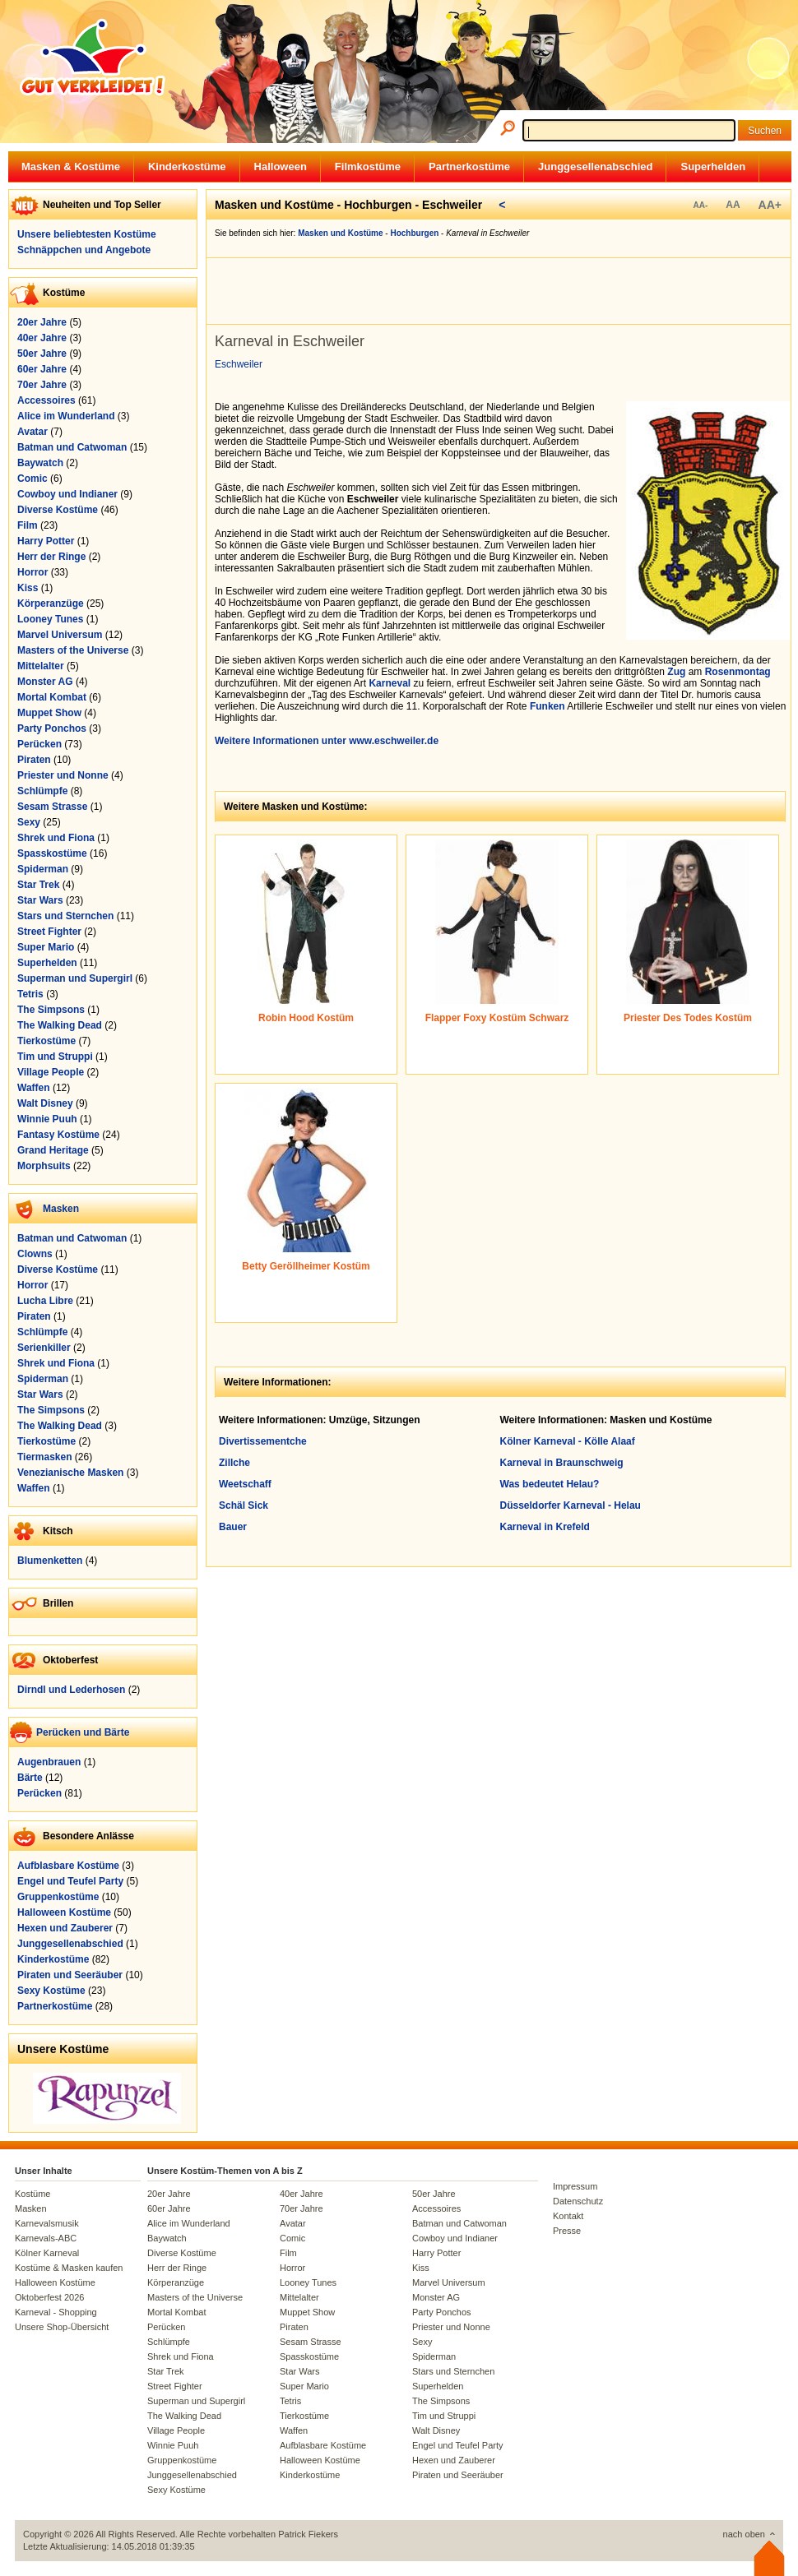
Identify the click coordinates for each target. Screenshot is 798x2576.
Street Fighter (49, 931)
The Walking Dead (59, 1025)
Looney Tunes (50, 619)
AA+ (770, 204)
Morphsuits (44, 1166)
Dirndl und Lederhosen (71, 1689)
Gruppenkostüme (58, 1897)
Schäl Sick (243, 1505)
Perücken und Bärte (82, 1732)
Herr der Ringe (51, 556)
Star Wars (40, 900)
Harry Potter (45, 541)
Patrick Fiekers (308, 2534)
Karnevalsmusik (47, 2223)
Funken (547, 706)
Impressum (575, 2186)
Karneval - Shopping (56, 2312)
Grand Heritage (53, 1150)
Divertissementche (263, 1441)
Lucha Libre (45, 1300)
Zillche (234, 1462)
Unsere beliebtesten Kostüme (86, 234)
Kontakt (568, 2216)
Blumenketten (49, 1560)
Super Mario (45, 947)
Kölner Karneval (47, 2253)
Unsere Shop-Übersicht (62, 2327)
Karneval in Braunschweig (562, 1462)
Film (27, 525)
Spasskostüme (52, 853)
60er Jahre (42, 369)
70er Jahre (42, 385)
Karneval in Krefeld (545, 1527)
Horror (32, 572)
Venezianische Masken (70, 1472)
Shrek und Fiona (56, 838)
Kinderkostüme (187, 166)
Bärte (30, 1777)
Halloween (280, 166)
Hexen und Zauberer (65, 1928)
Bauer (233, 1527)
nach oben (744, 2534)
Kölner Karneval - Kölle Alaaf (567, 1441)
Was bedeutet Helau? (550, 1484)
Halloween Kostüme (64, 1912)
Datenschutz (578, 2201)
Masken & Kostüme (70, 166)
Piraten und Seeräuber (70, 1975)
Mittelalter (40, 666)
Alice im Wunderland (65, 416)
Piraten (34, 759)
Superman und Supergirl (74, 978)
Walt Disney (45, 1103)
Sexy (28, 822)
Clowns (35, 1254)
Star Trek (38, 884)
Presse (567, 2231)
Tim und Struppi (55, 1056)
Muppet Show (49, 713)
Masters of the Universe (72, 650)
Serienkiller (44, 1347)
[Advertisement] (502, 291)
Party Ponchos (51, 728)
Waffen (33, 1088)
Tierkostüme (46, 1041)
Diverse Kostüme (57, 510)
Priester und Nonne (63, 775)
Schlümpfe (42, 791)
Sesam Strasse (52, 806)
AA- (700, 205)
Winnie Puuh (47, 1119)
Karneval (390, 683)
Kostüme (32, 2194)
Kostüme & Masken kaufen (69, 2268)
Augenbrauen (49, 1762)
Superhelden (712, 166)
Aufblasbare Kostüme (68, 1865)
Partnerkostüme (469, 166)
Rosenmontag (738, 672)
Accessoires (46, 400)
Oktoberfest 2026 (49, 2297)
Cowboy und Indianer (67, 494)
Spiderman (42, 869)
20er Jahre (42, 322)
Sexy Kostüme (51, 1990)
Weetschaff (245, 1484)
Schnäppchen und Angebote (84, 250)
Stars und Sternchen (65, 916)
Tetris (30, 994)
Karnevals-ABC (46, 2238)
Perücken (39, 744)
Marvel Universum (59, 635)
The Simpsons (51, 1009)
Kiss (27, 588)
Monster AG (45, 681)
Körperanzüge (50, 603)
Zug (676, 672)
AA (733, 204)
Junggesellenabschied (595, 166)
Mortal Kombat (51, 697)
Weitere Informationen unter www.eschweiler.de (326, 741)
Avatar (32, 431)
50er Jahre (42, 353)
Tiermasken (44, 1457)
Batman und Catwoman (72, 447)
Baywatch (40, 463)
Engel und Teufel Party (70, 1881)
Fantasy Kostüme (58, 1134)
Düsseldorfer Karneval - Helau (570, 1505)
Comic (32, 478)
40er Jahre (42, 338)
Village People (50, 1072)
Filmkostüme (368, 166)
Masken (61, 1208)
